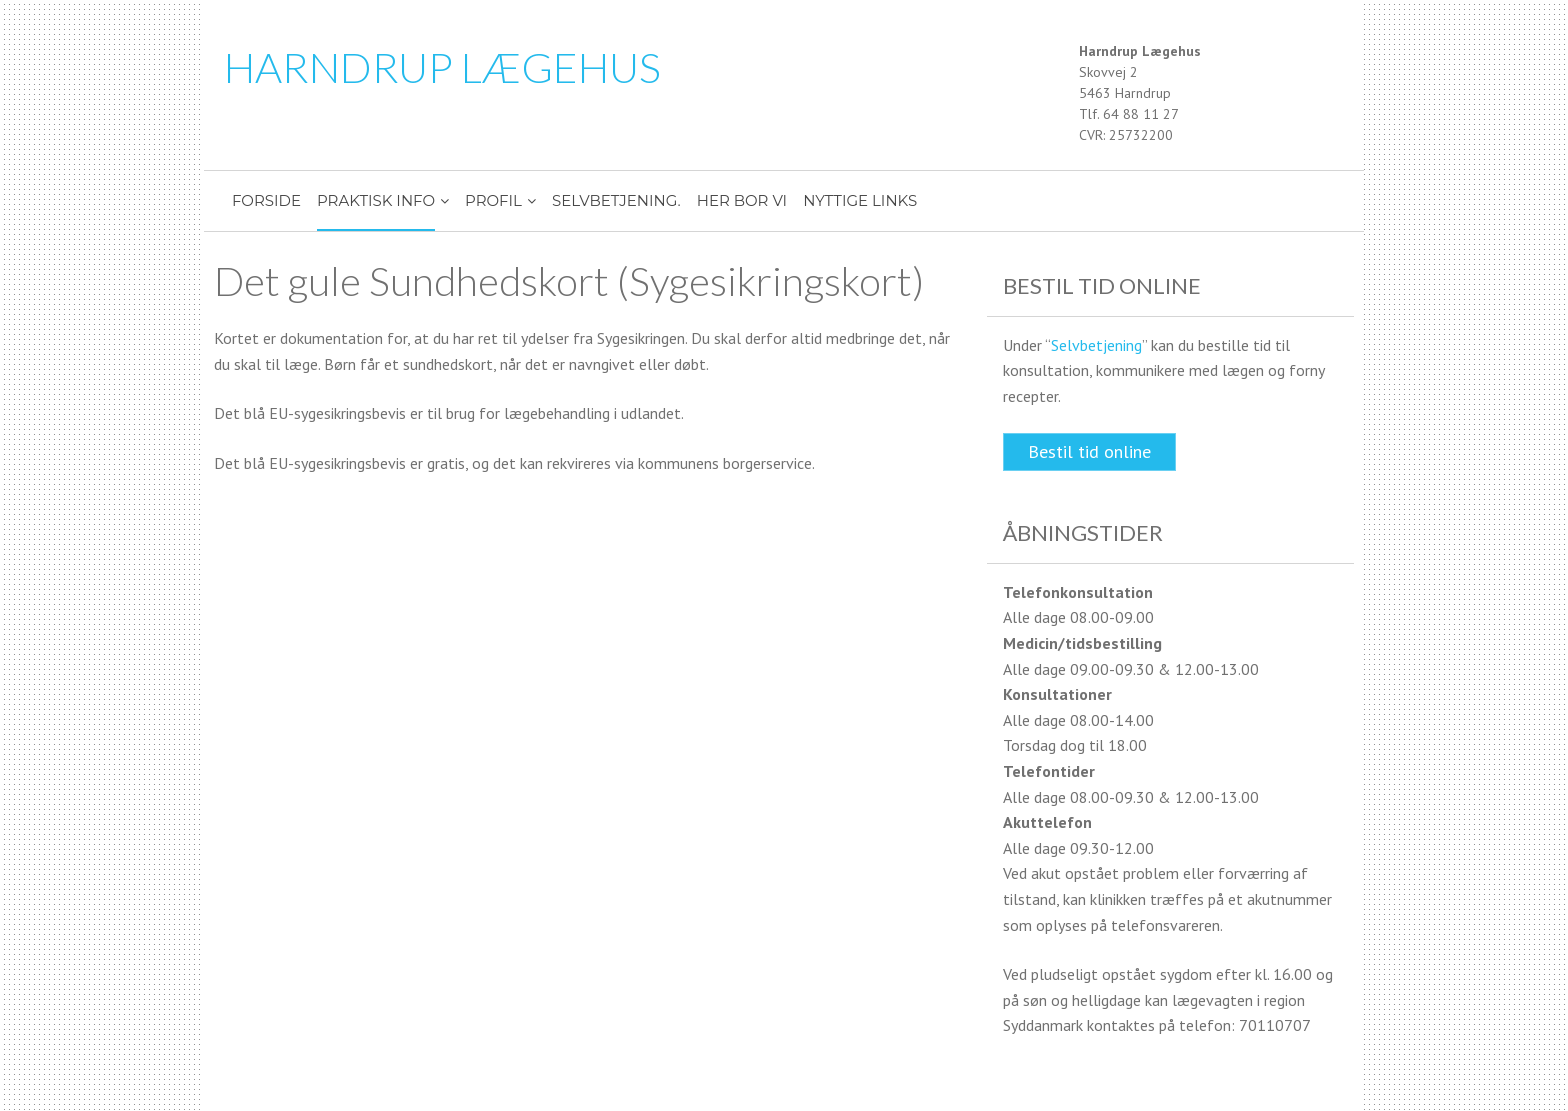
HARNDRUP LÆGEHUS (442, 67)
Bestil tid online (1089, 451)
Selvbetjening (1096, 345)
